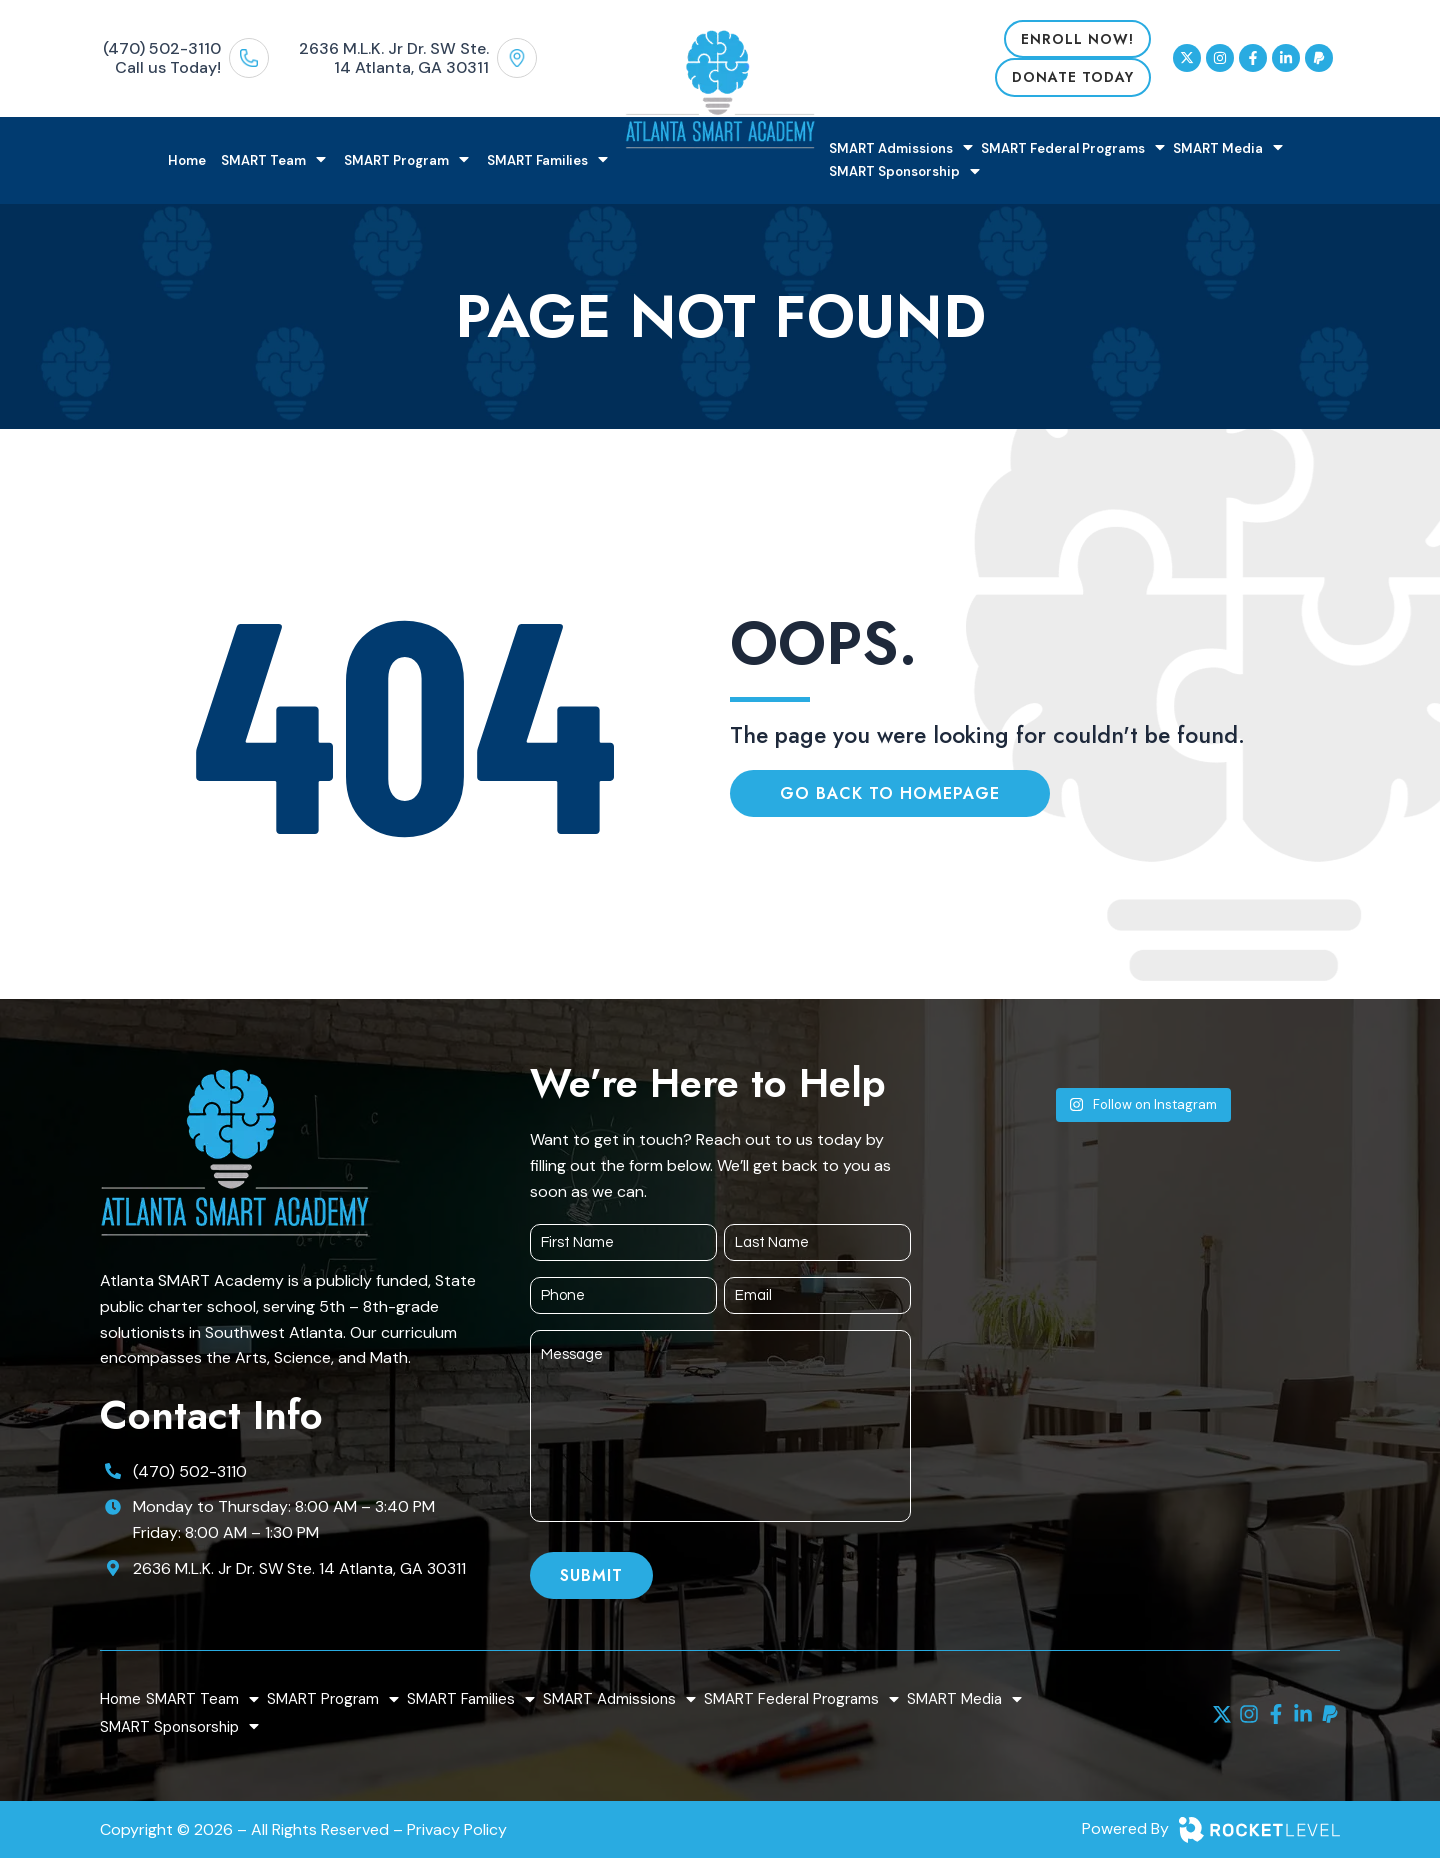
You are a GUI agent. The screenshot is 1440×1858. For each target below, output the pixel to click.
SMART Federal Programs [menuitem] (1074, 148)
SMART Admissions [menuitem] (902, 148)
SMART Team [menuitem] (275, 160)
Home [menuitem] (187, 160)
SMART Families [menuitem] (549, 160)
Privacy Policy (457, 1829)
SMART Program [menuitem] (408, 160)
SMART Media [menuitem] (1229, 148)
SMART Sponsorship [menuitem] (906, 172)
